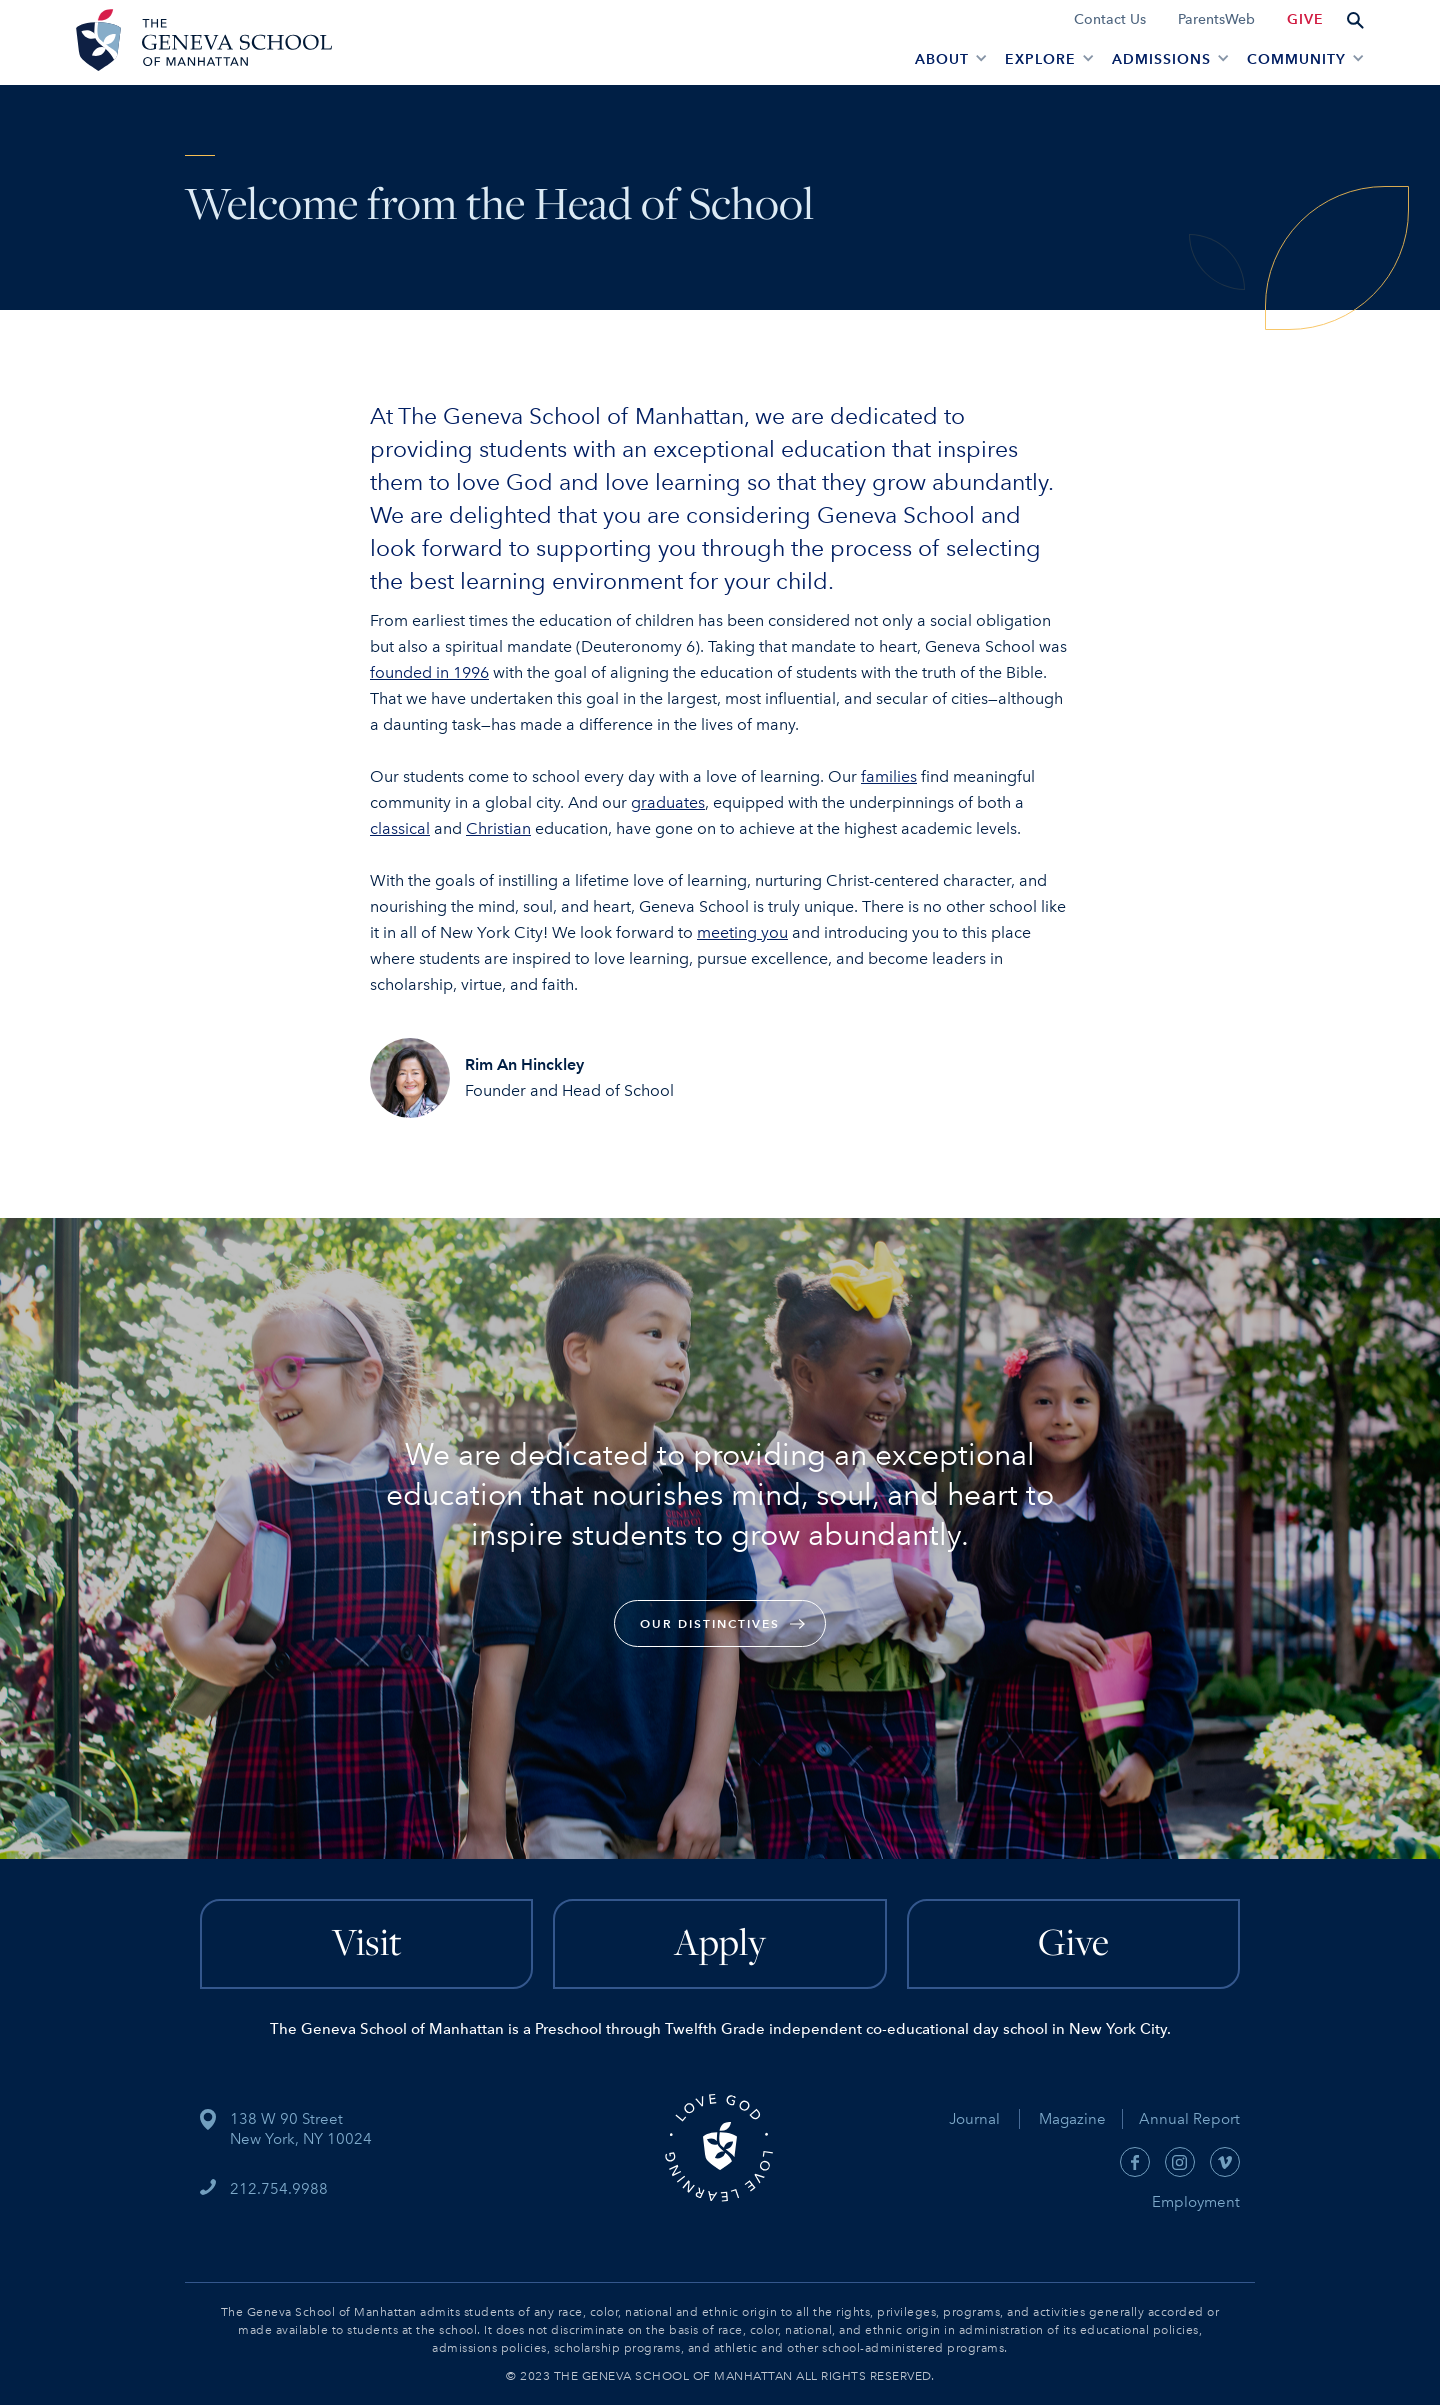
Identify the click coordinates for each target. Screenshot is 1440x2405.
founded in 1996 (429, 672)
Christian (498, 828)
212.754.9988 (279, 2189)
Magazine (1080, 2119)
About (942, 59)
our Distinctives (710, 1623)
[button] (948, 57)
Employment (1196, 2202)
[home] (201, 42)
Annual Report (1181, 2119)
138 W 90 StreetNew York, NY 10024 (301, 2129)
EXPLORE (1040, 59)
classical (400, 828)
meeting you (742, 932)
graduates (668, 802)
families (889, 776)
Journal (974, 2119)
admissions (1161, 59)
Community (1296, 59)
